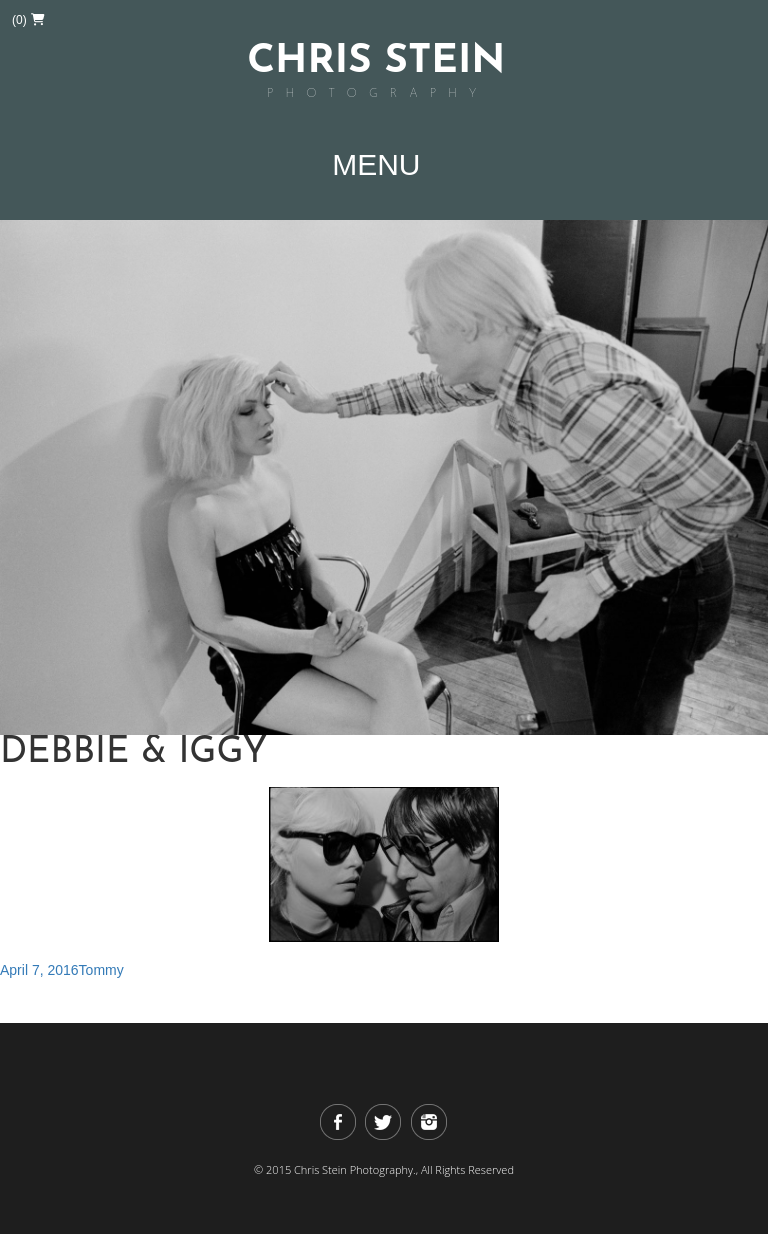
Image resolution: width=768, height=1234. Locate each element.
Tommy (101, 970)
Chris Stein (376, 73)
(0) (28, 20)
